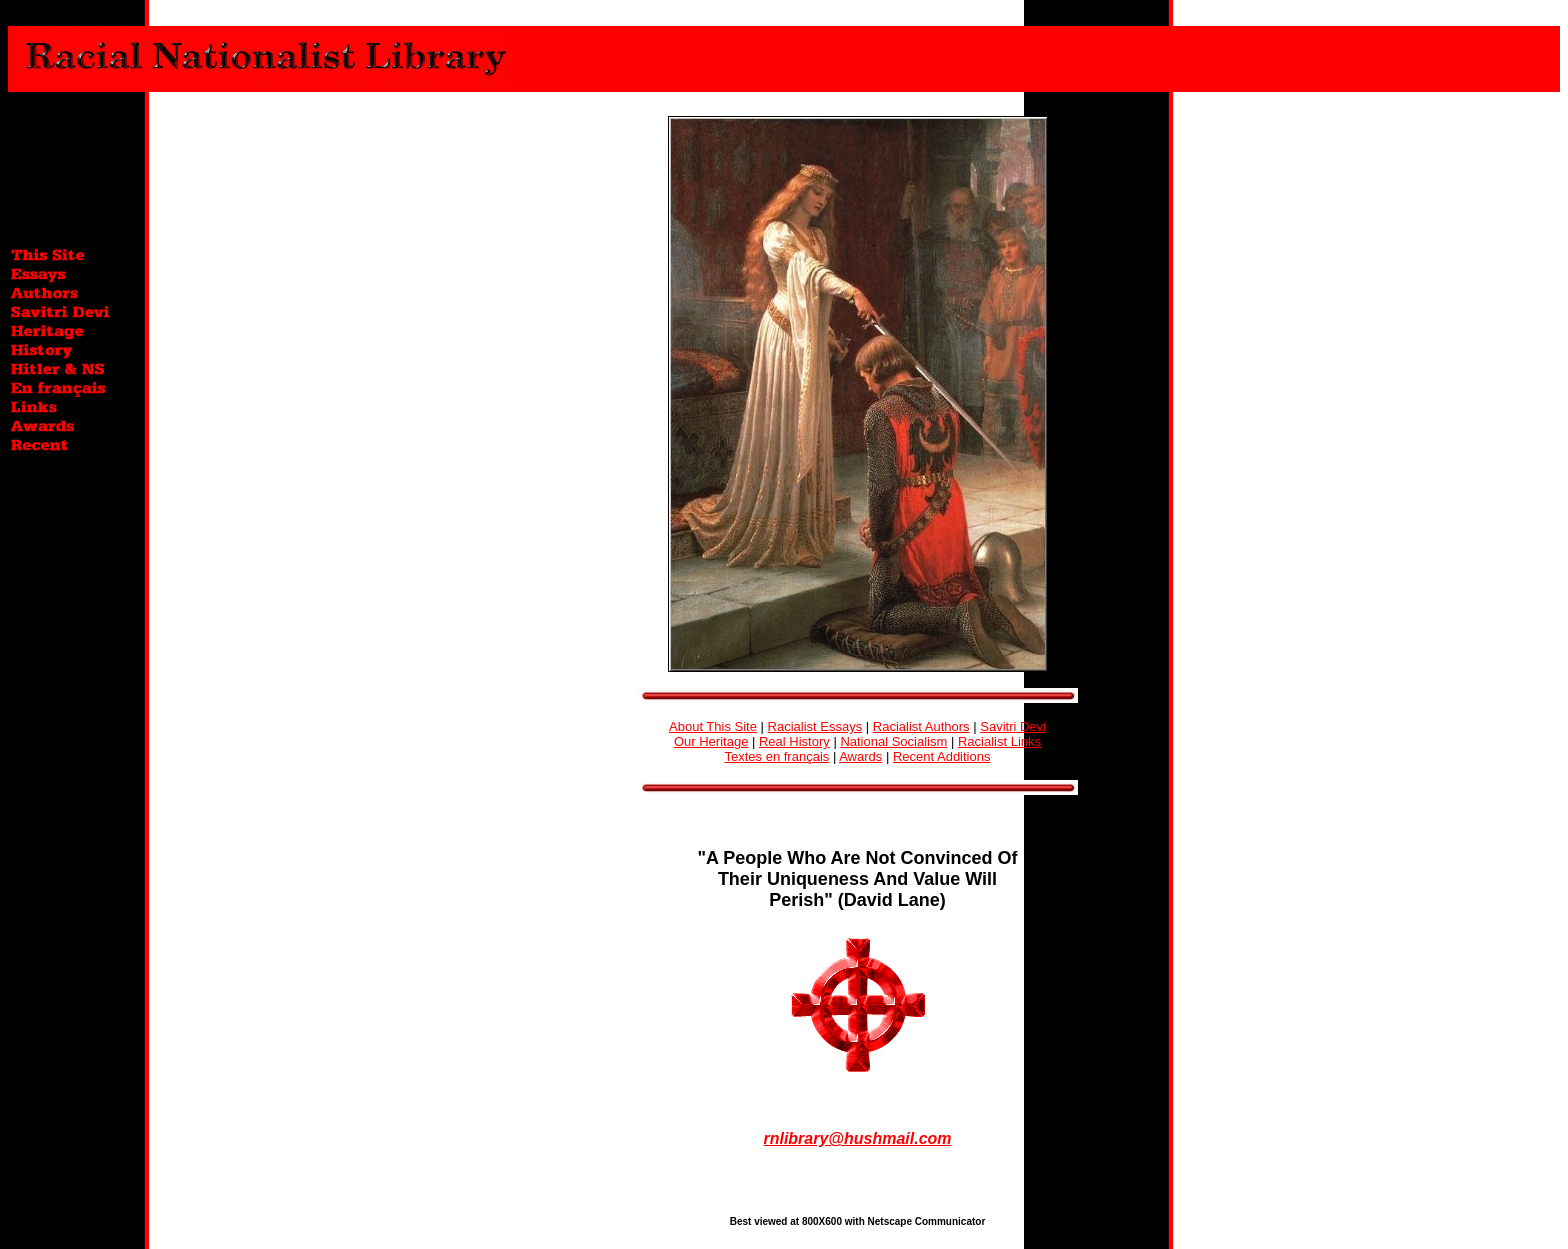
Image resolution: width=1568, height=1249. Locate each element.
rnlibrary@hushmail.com (857, 1138)
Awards (860, 756)
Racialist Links (999, 741)
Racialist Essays (815, 726)
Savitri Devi (1013, 726)
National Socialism (893, 741)
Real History (794, 741)
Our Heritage (711, 741)
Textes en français (777, 756)
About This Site (713, 726)
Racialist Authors (921, 726)
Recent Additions (942, 756)
